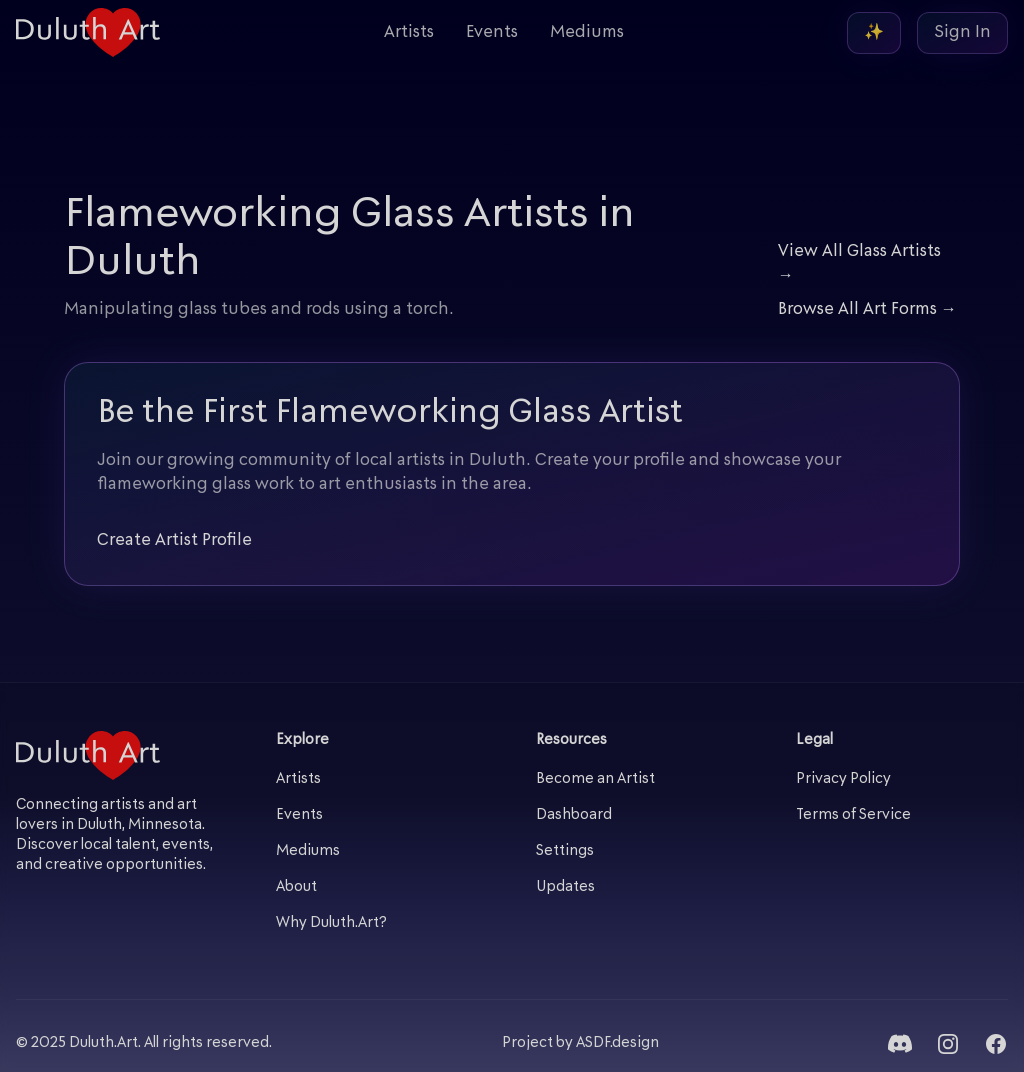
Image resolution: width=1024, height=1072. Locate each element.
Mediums (587, 33)
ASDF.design (617, 1043)
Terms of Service (853, 815)
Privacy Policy (843, 779)
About (296, 887)
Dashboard (574, 815)
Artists (409, 33)
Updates (565, 887)
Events (492, 33)
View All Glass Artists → (859, 264)
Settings (565, 851)
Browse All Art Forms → (867, 310)
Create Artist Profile (174, 541)
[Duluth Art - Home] (88, 32)
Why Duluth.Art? (331, 923)
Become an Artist (595, 779)
